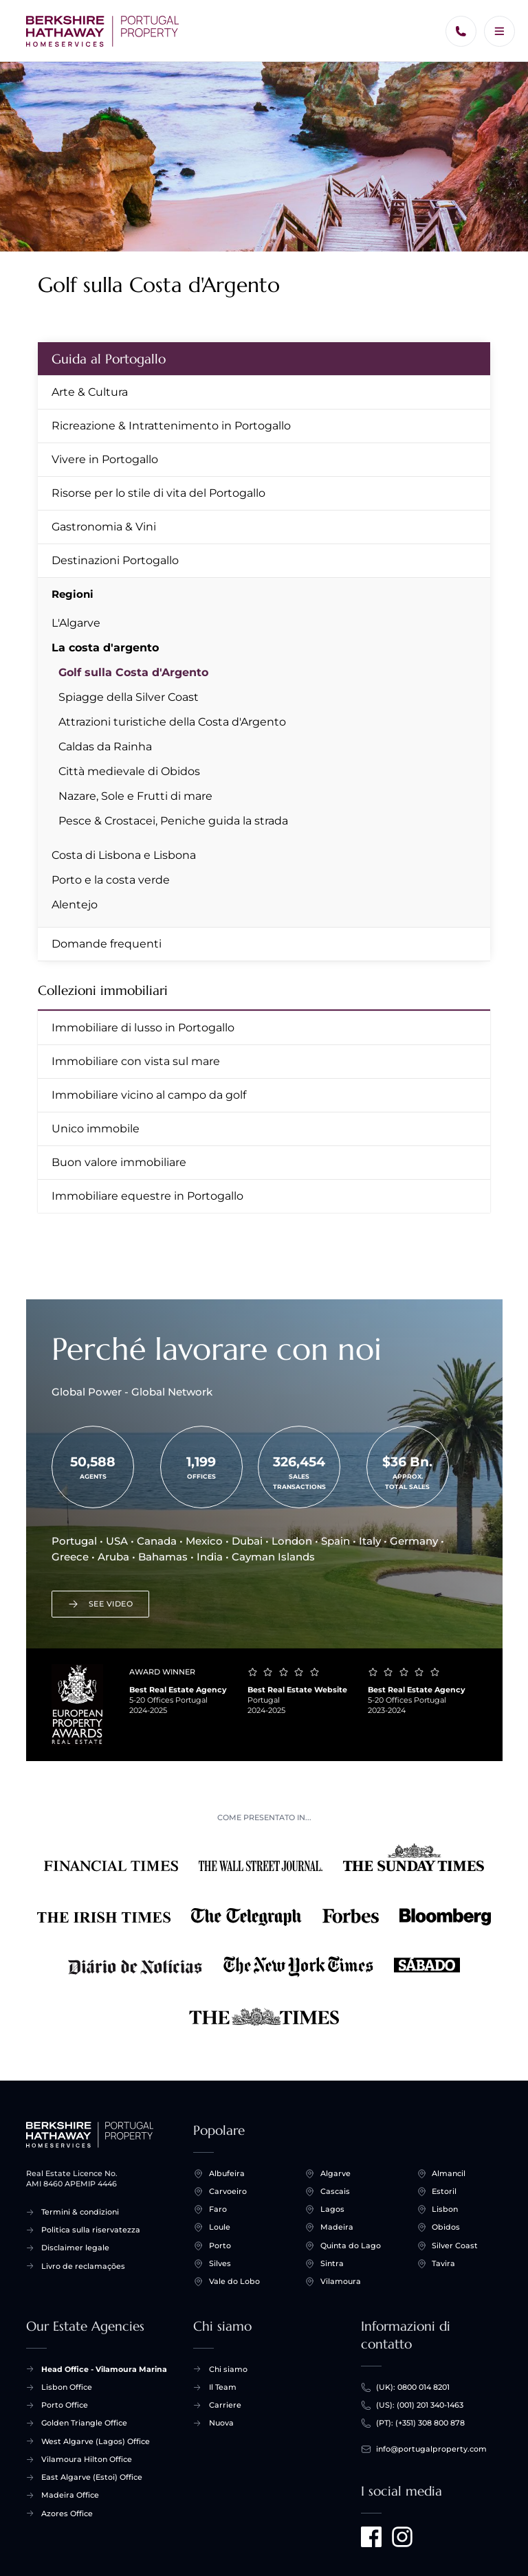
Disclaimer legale (75, 2247)
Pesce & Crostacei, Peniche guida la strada (173, 820)
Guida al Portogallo (109, 358)
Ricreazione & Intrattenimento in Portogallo (171, 425)
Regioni (73, 594)
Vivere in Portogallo (105, 459)
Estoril (444, 2191)
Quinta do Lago (350, 2246)
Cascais (335, 2191)
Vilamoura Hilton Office (86, 2459)
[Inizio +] (102, 31)
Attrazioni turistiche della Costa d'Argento (172, 721)
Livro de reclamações (83, 2266)
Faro (218, 2209)
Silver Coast (455, 2246)
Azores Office (67, 2513)
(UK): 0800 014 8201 (413, 2387)
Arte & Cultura (90, 392)
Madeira (336, 2227)
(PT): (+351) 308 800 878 (420, 2423)
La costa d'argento (105, 647)
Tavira (443, 2264)
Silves (220, 2264)
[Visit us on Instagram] (402, 2537)
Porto (220, 2246)
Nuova (221, 2423)
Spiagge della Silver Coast (128, 697)
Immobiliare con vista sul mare (136, 1061)
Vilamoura (340, 2281)
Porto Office (64, 2405)
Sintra (332, 2264)
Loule (219, 2227)
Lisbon (445, 2209)
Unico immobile (96, 1128)
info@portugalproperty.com (431, 2449)
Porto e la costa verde (111, 879)
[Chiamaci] (461, 31)
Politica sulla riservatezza (90, 2230)
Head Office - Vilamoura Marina (104, 2369)
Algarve (335, 2174)
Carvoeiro (228, 2191)
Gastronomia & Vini (104, 526)
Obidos (446, 2227)
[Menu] (499, 31)
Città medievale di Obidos (129, 771)
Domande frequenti (107, 943)
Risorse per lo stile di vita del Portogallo (158, 493)
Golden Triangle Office (84, 2423)
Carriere (225, 2405)
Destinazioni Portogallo (115, 560)
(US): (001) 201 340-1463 (419, 2405)
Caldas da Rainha (105, 746)
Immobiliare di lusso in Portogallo (143, 1027)
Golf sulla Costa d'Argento (133, 672)
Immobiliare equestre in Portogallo (147, 1195)
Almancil (448, 2174)
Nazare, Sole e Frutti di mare (135, 796)
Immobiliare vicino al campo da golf (149, 1094)
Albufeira (227, 2174)
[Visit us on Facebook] (371, 2537)
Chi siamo (228, 2369)
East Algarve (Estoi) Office (91, 2477)
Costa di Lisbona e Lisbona (124, 855)
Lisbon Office (66, 2387)
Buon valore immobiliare (119, 1162)
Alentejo (75, 904)
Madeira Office (70, 2495)
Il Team (222, 2387)
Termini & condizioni (80, 2212)
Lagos (332, 2209)
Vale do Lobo (234, 2281)
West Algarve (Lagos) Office (95, 2441)
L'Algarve (76, 622)
